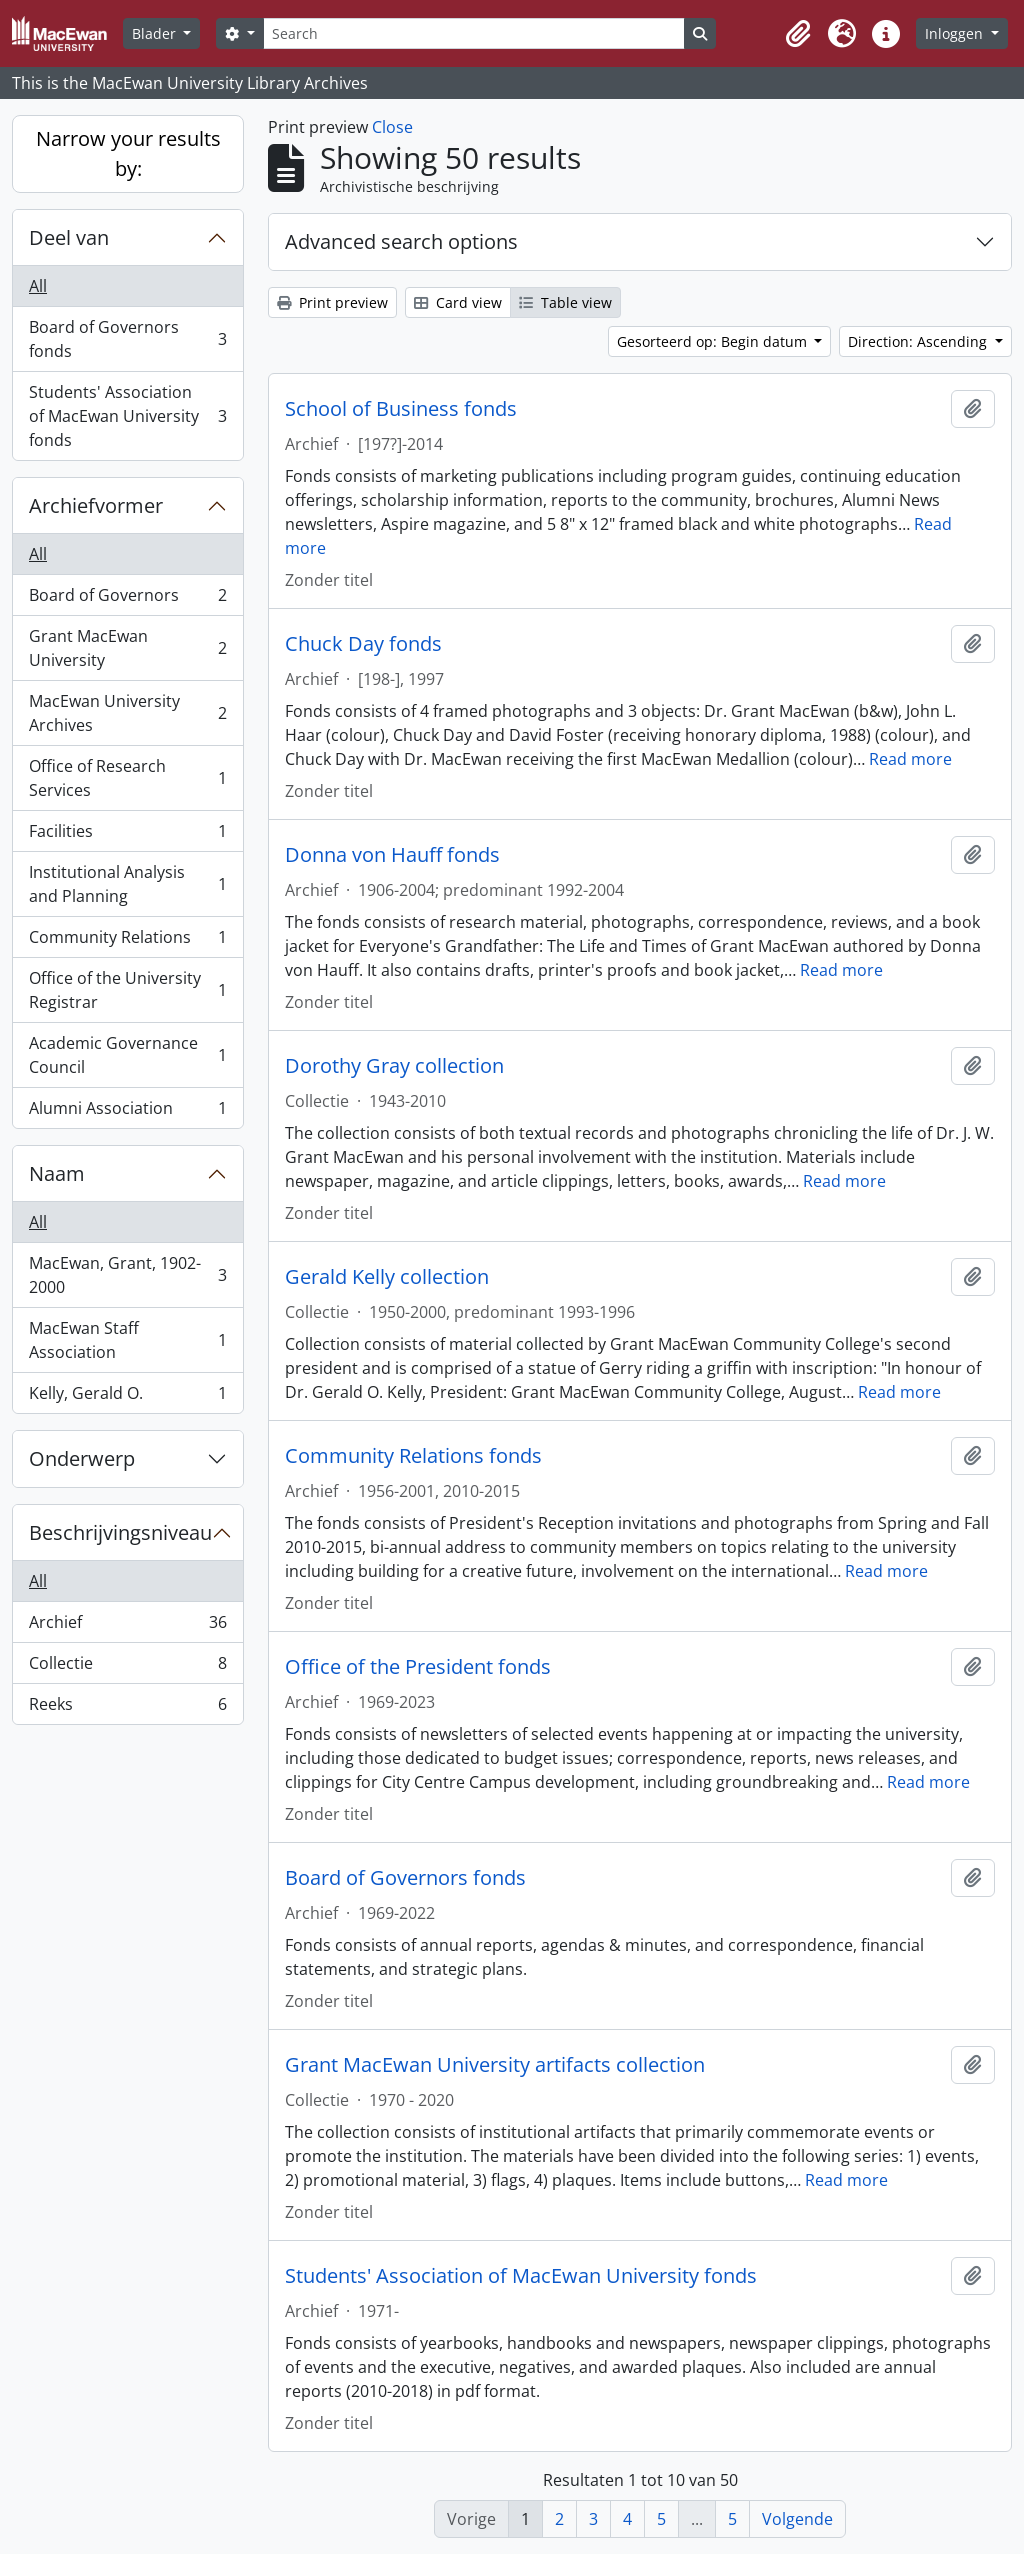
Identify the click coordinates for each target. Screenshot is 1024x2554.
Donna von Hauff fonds (392, 855)
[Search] (474, 33)
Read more (910, 759)
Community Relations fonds (413, 1456)
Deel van (69, 237)
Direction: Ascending (919, 341)
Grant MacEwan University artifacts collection (495, 2065)
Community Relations (127, 941)
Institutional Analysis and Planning (127, 884)
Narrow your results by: (128, 153)
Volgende (797, 2519)
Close (392, 127)
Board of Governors (127, 599)
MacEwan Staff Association (127, 1340)
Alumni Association (127, 1112)
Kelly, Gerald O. (127, 1397)
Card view (458, 302)
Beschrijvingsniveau (120, 1532)
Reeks (127, 1708)
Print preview (332, 302)
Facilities (127, 835)
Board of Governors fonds (127, 339)
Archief (127, 1626)
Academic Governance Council (127, 1055)
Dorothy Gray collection (394, 1066)
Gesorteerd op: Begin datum (714, 341)
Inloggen (956, 33)
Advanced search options (401, 241)
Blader (156, 33)
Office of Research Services (127, 778)
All (38, 286)
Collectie (127, 1667)
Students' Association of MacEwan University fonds (127, 416)
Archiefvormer (96, 505)
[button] (798, 34)
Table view (565, 302)
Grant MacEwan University (127, 648)
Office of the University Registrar (127, 990)
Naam (57, 1173)
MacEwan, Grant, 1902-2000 (127, 1275)
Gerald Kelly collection (387, 1277)
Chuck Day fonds (363, 644)
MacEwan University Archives (127, 713)
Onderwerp (82, 1458)
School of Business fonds (401, 409)
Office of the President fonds (418, 1667)
